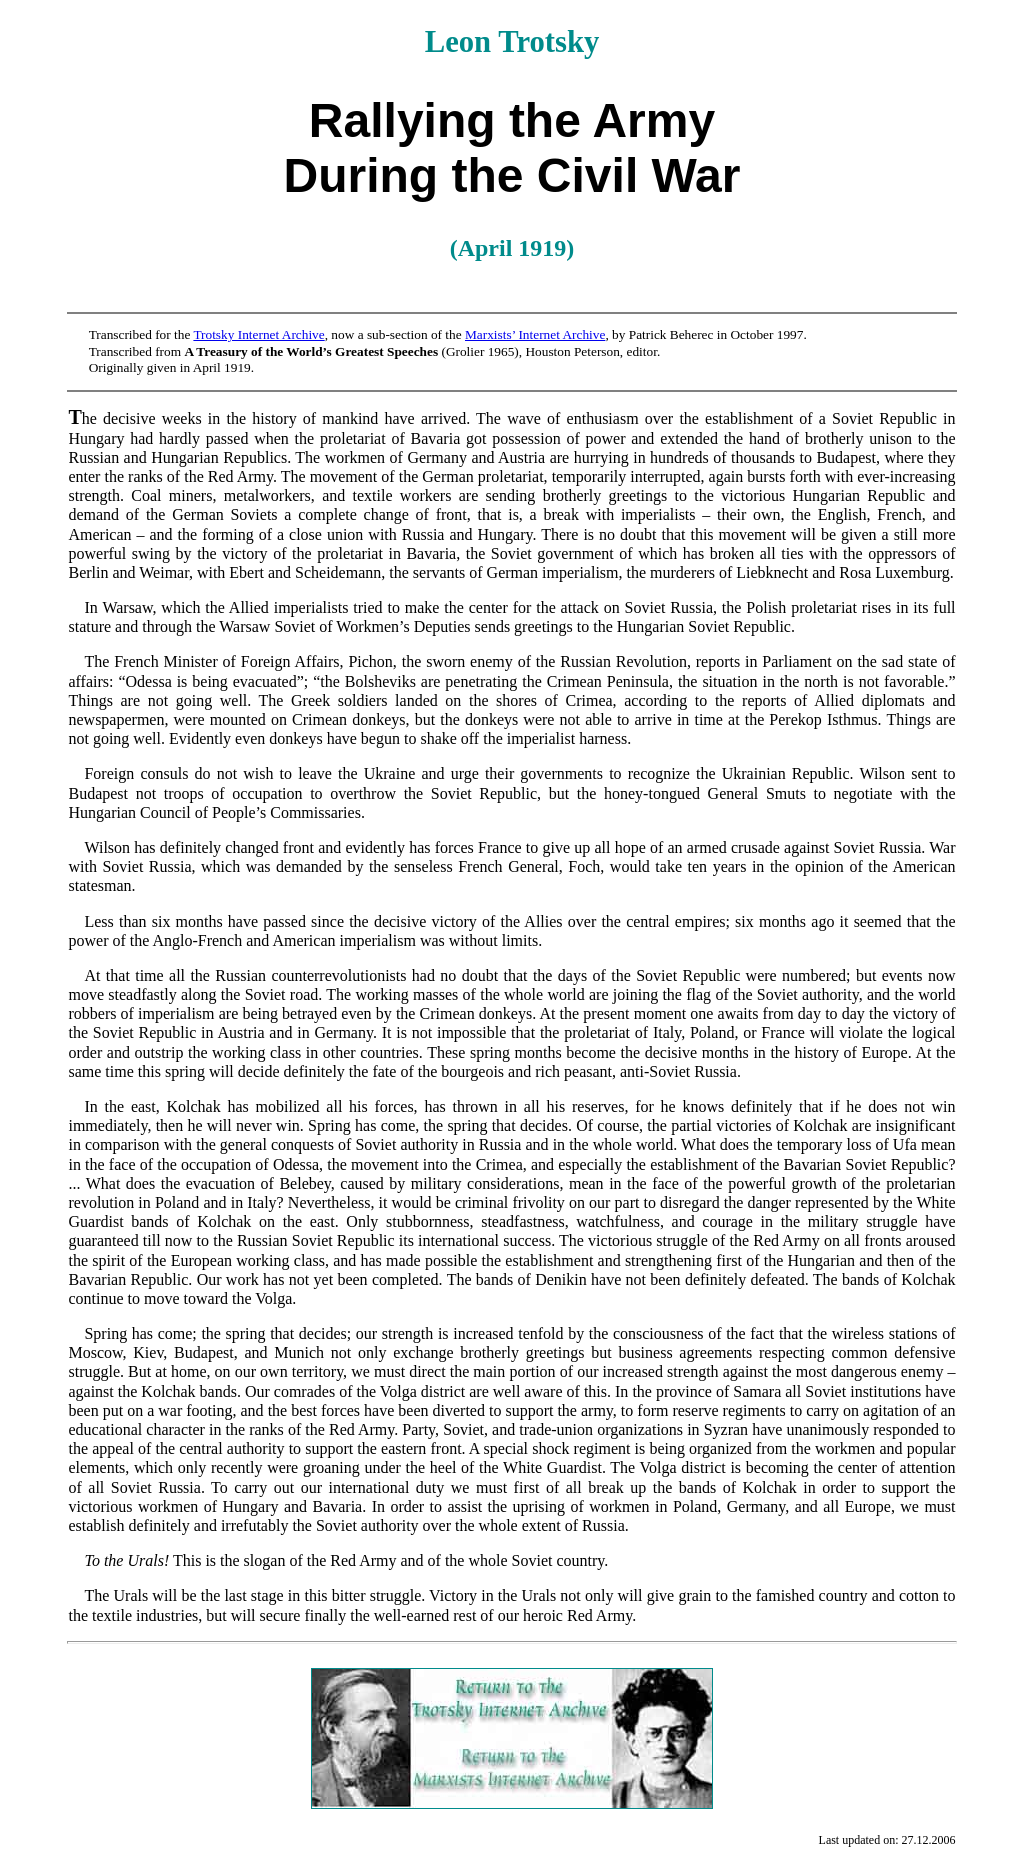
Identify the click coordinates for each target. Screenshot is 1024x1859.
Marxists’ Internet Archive (535, 334)
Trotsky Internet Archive (258, 334)
